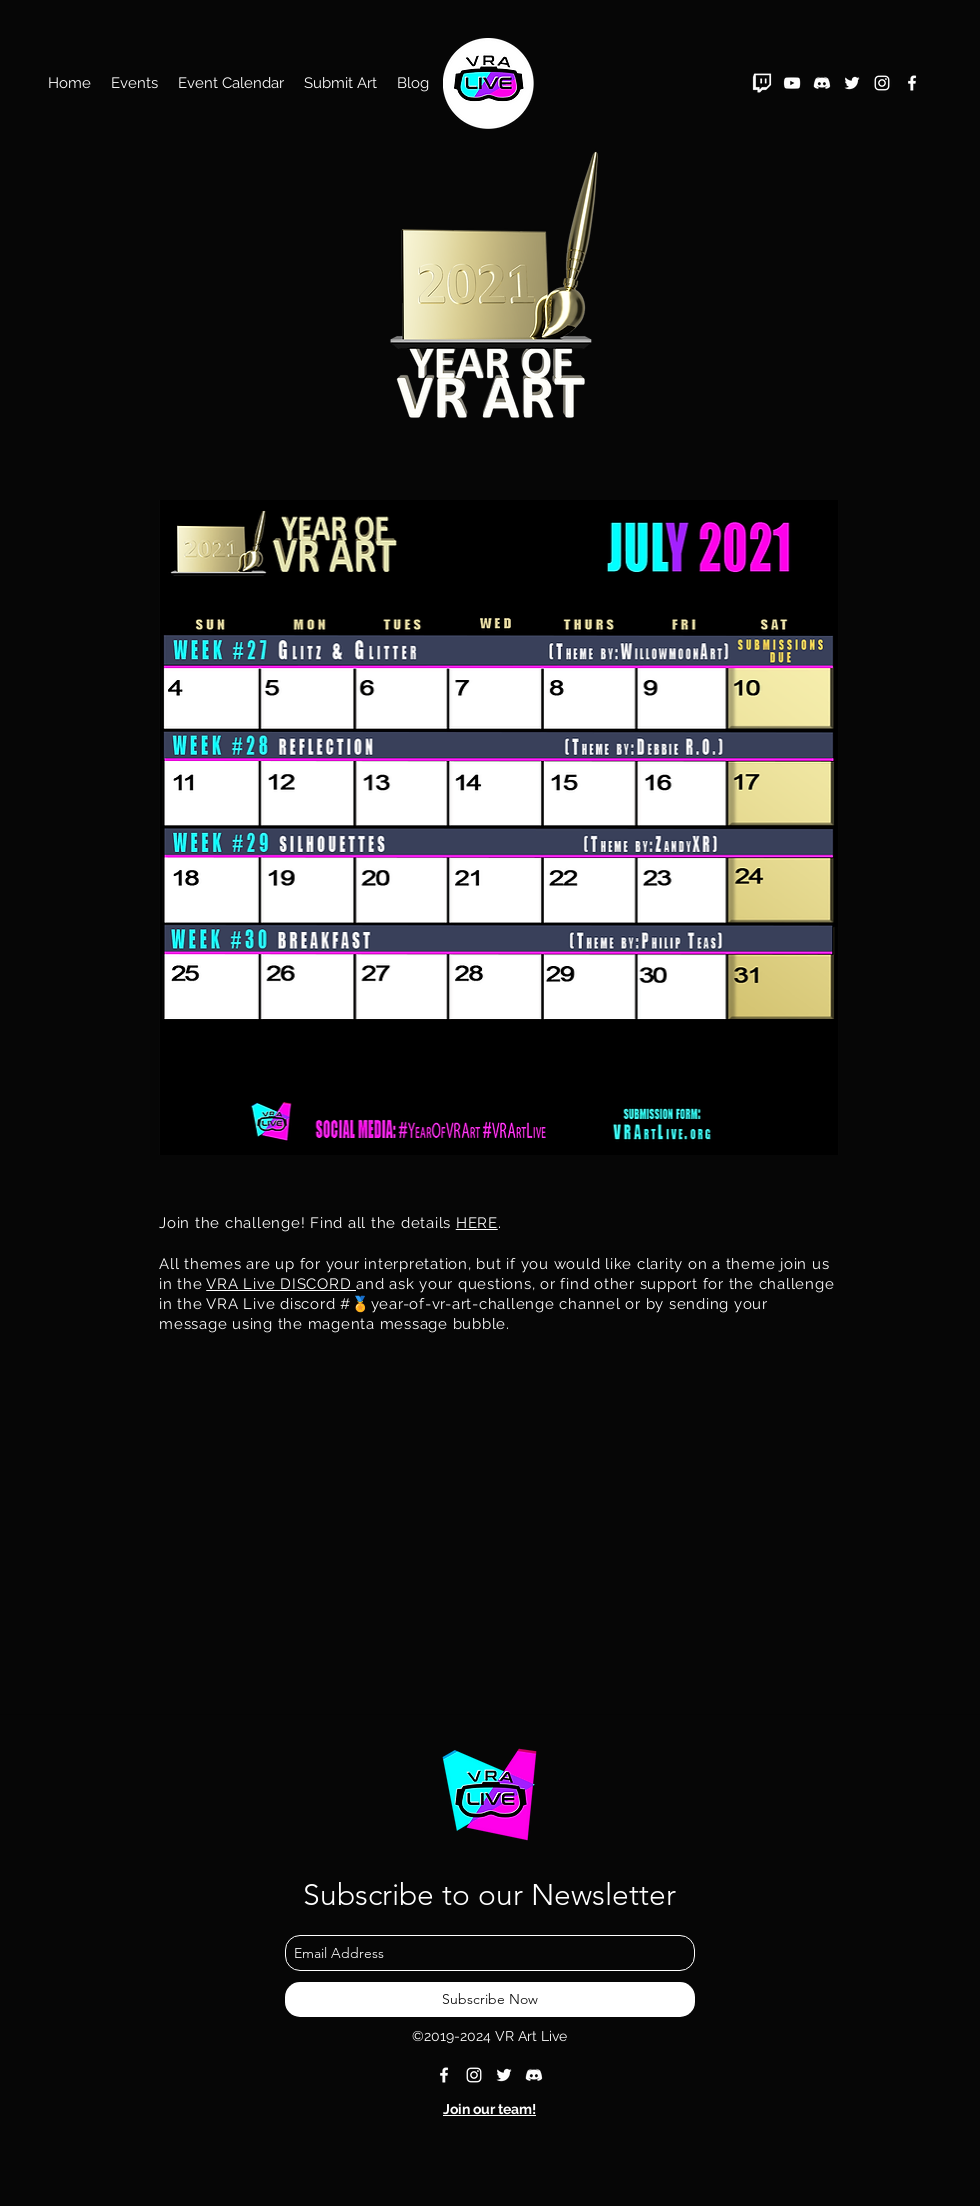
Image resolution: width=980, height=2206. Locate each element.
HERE (477, 1223)
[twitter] (852, 83)
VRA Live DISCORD (281, 1284)
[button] (134, 83)
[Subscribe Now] (490, 1999)
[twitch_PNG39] (762, 83)
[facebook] (912, 83)
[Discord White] (822, 83)
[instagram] (882, 83)
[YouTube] (792, 83)
